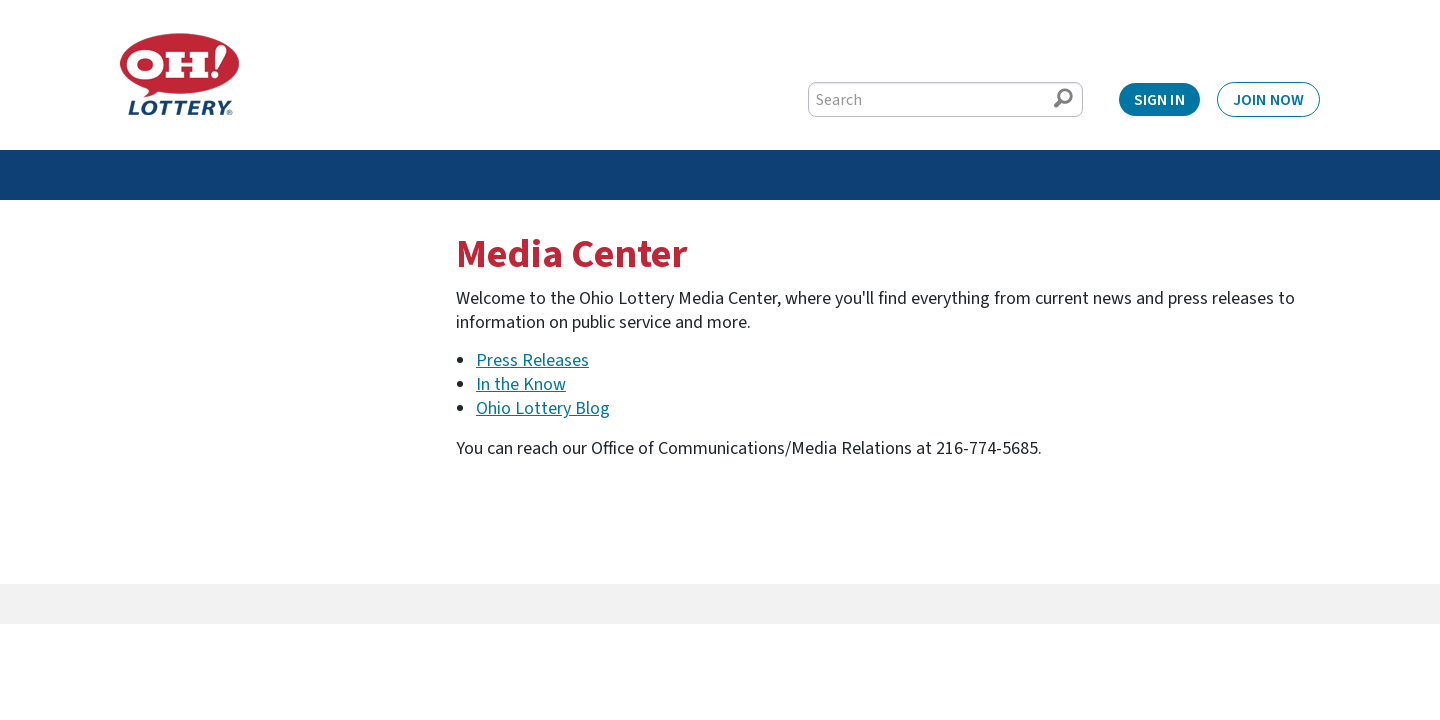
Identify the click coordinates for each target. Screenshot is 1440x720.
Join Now (1268, 100)
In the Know (521, 384)
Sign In (1159, 100)
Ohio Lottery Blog (543, 408)
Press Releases (532, 360)
